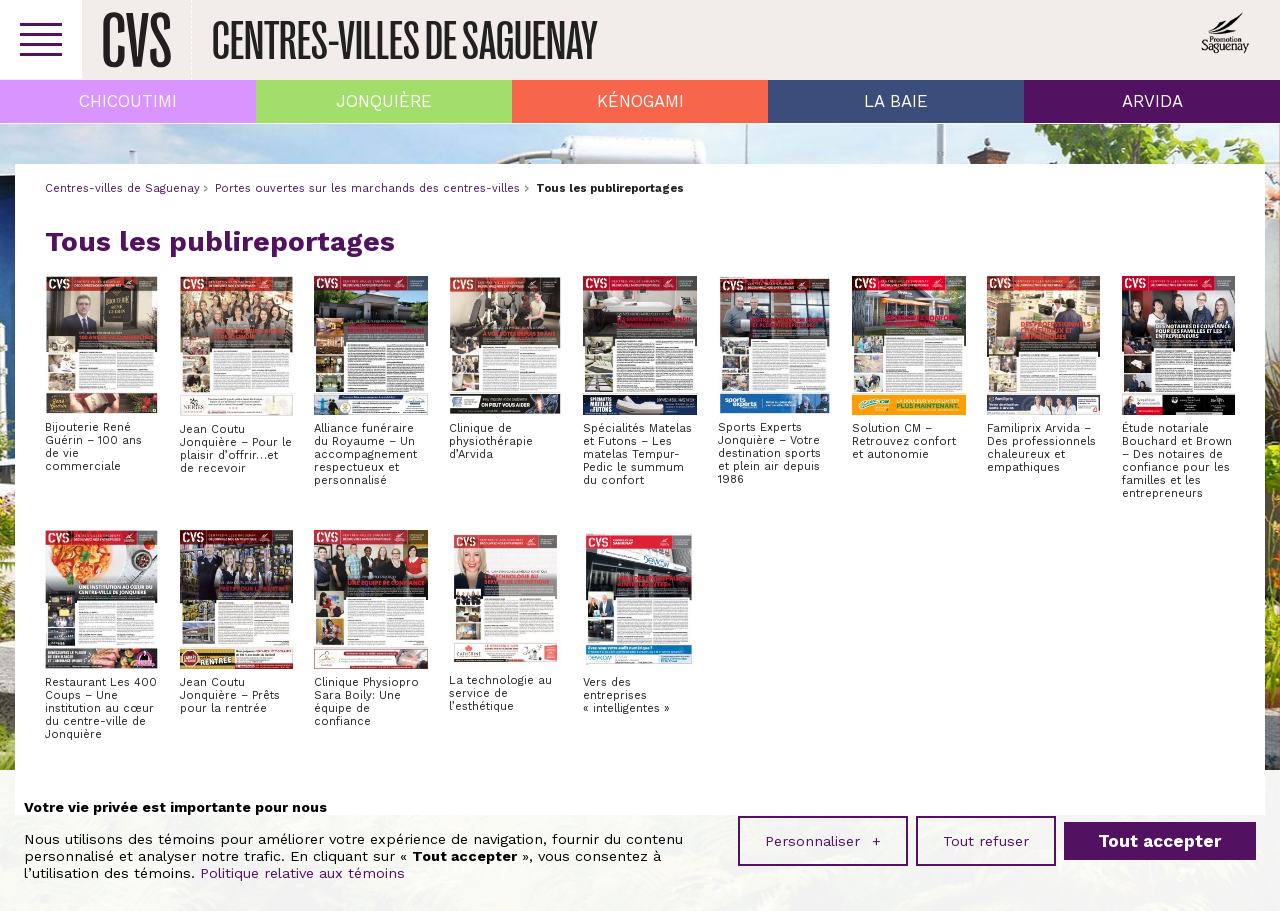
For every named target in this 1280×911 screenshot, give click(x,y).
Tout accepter (1159, 836)
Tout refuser (986, 836)
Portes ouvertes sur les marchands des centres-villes (367, 188)
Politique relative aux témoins (302, 869)
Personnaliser (823, 836)
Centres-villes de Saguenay (122, 188)
